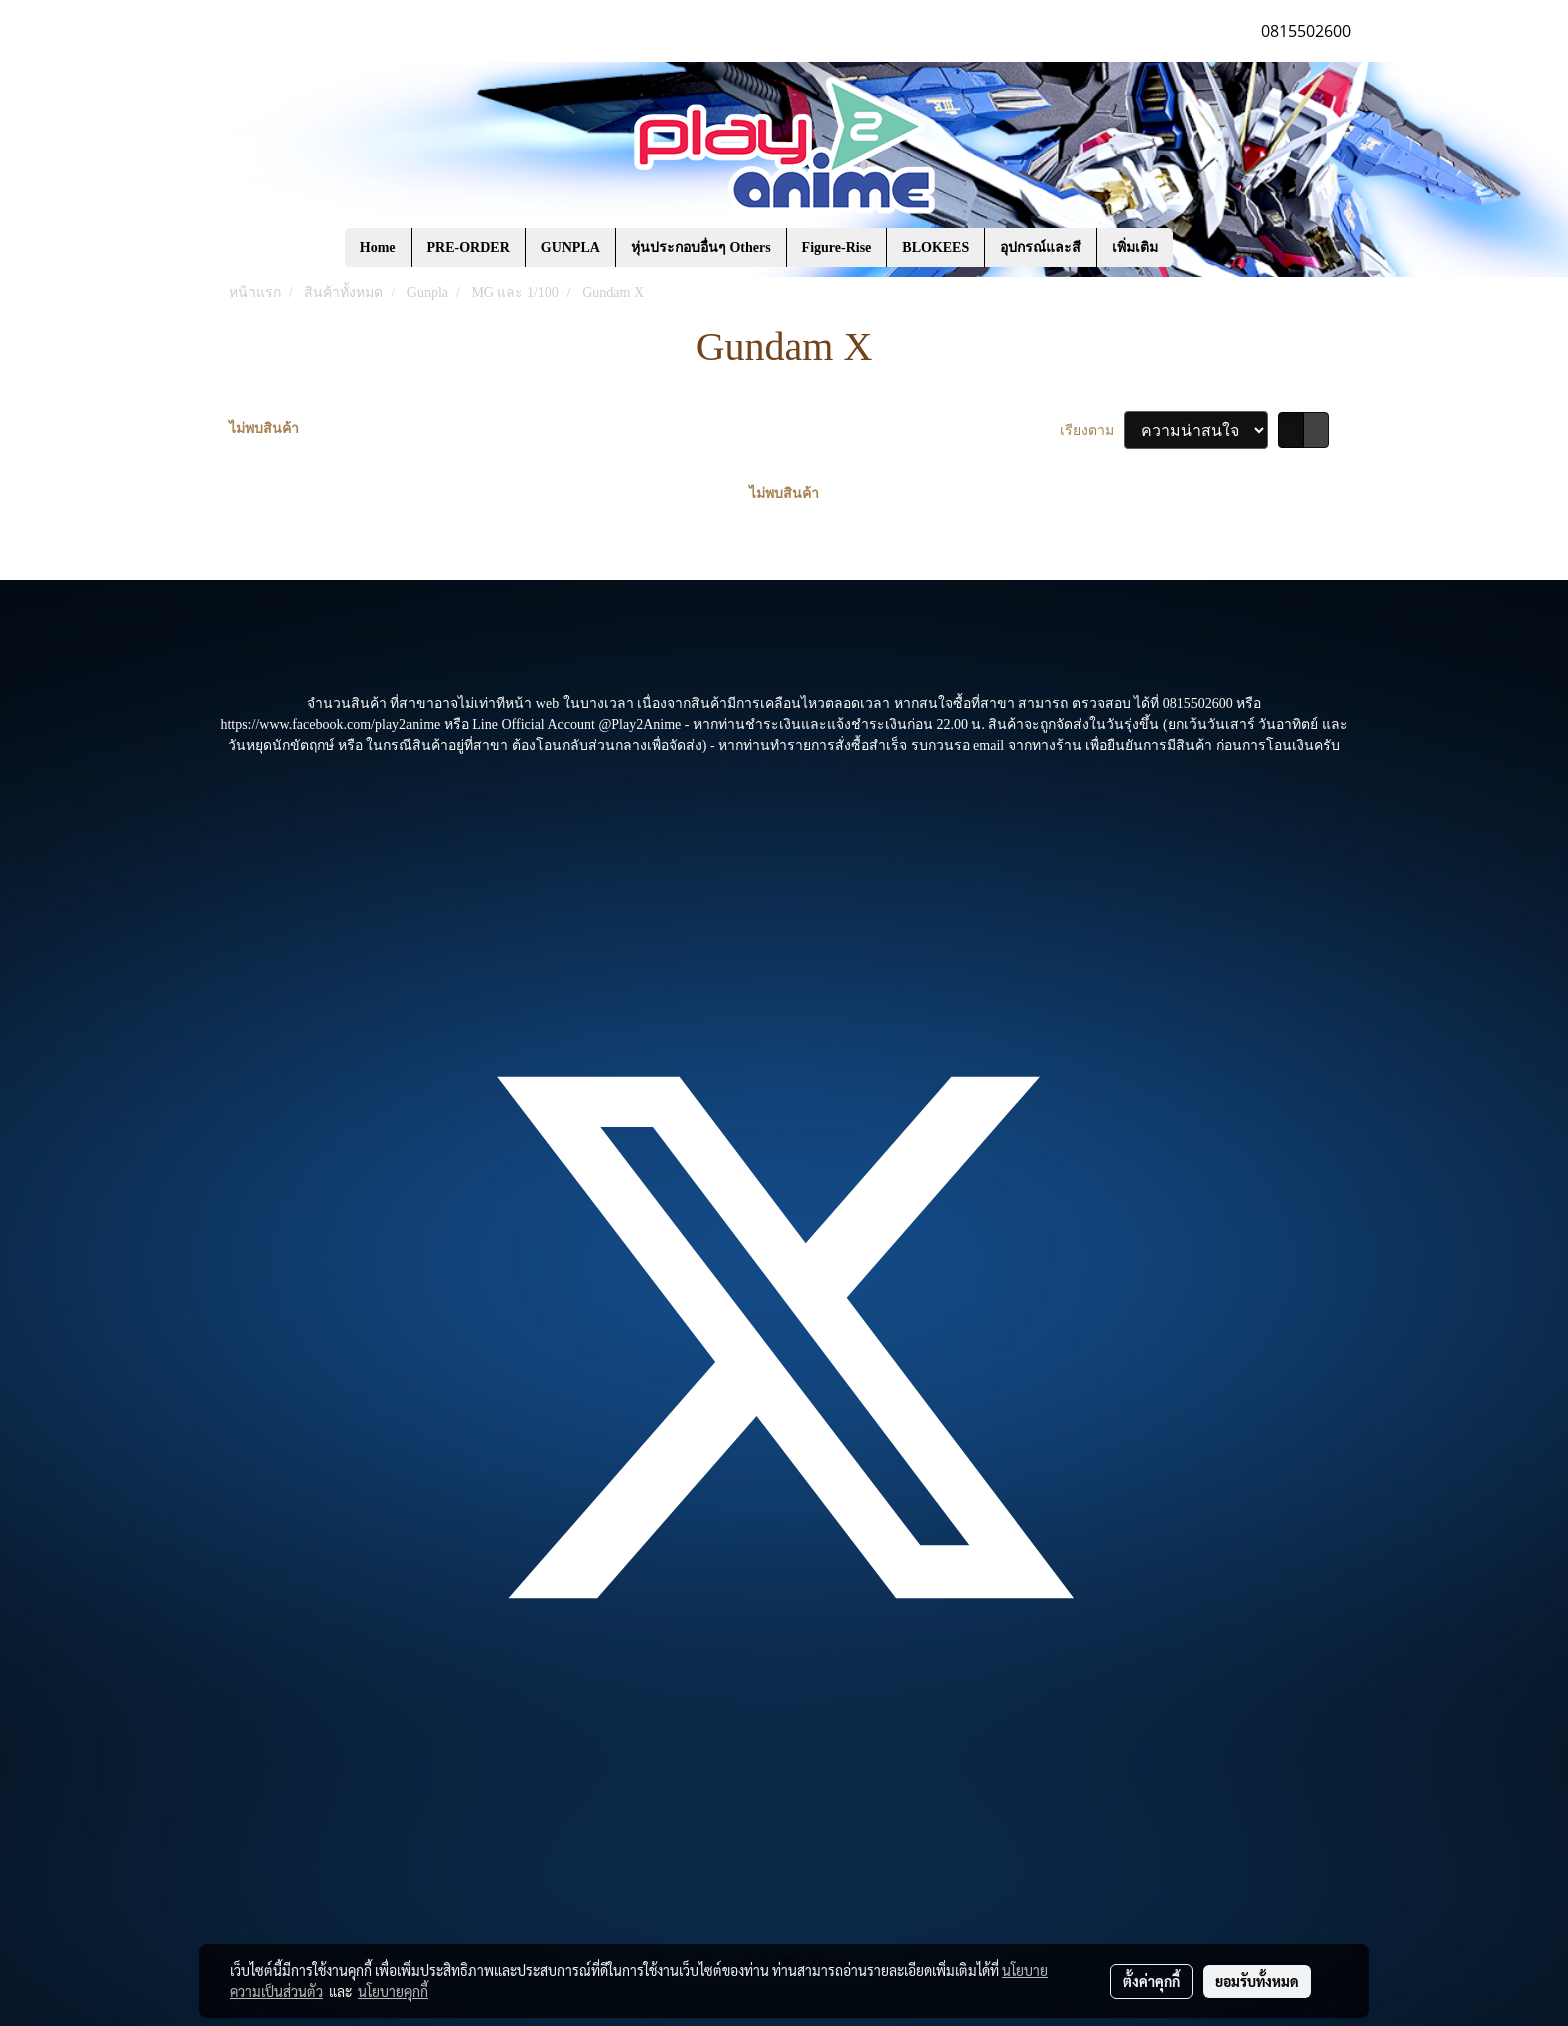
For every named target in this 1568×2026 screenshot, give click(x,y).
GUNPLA (570, 247)
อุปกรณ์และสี (1040, 247)
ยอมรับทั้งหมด (1257, 1981)
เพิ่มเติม (1135, 247)
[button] (1203, 248)
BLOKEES (935, 247)
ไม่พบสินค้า (264, 428)
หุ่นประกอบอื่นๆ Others (701, 247)
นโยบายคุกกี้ (393, 1991)
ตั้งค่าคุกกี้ (1151, 1981)
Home (378, 247)
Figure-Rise (837, 247)
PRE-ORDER (468, 247)
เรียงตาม (1092, 430)
